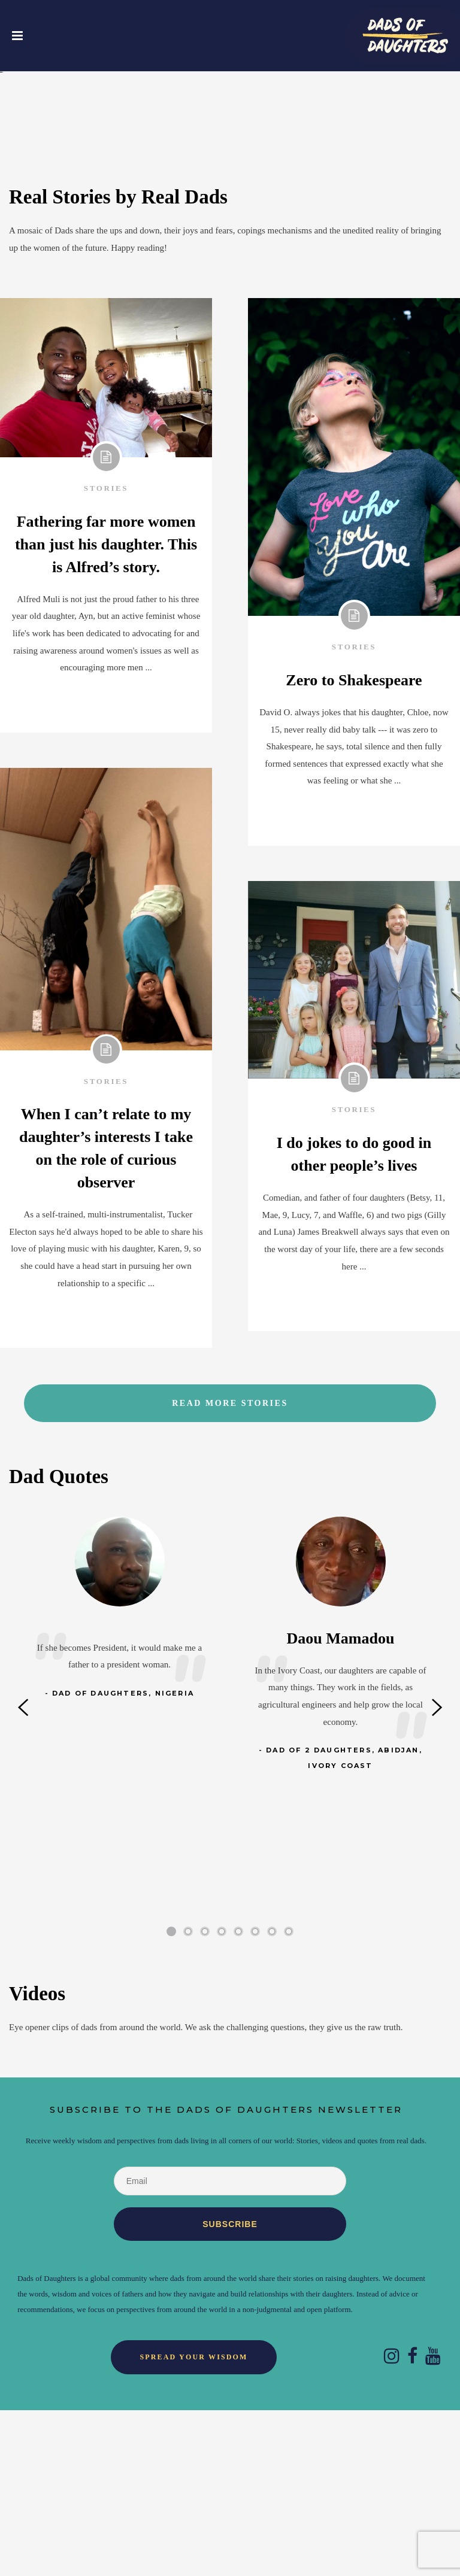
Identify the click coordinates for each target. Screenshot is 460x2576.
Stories (106, 653)
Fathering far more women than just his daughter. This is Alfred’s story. (106, 710)
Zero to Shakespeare (354, 846)
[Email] (230, 2346)
